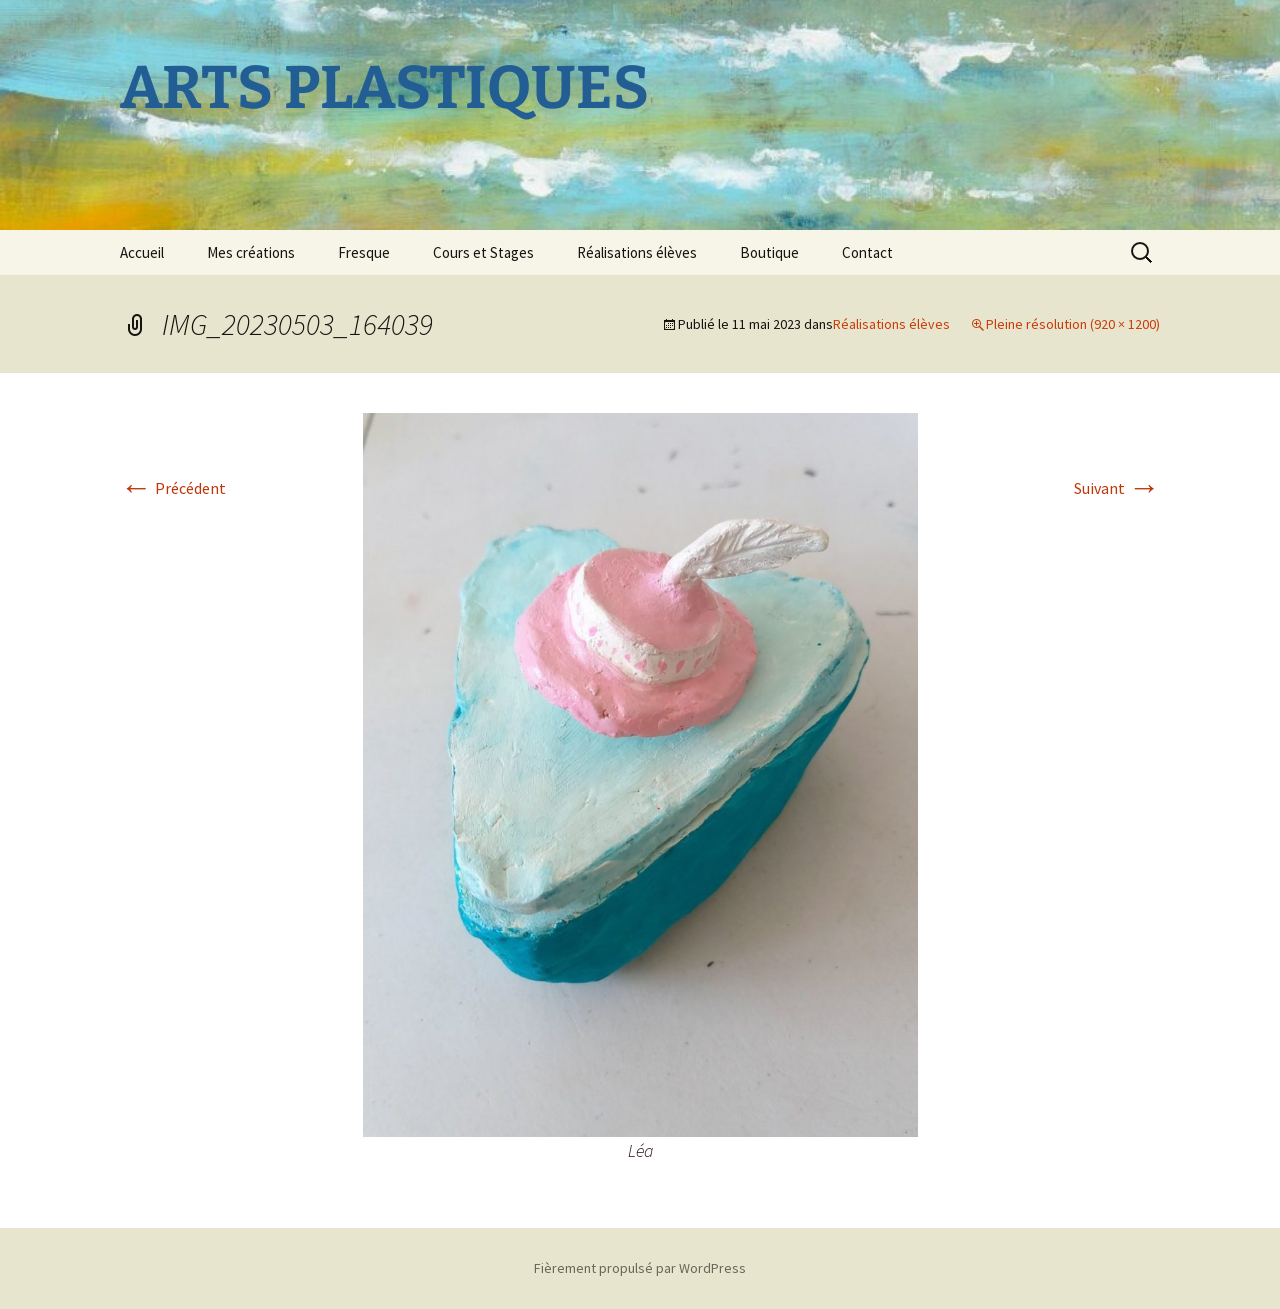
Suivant (1117, 488)
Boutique (769, 252)
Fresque (364, 252)
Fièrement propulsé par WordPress (640, 1268)
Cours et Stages (483, 252)
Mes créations (251, 252)
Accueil (142, 252)
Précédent (173, 488)
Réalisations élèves (637, 252)
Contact (867, 252)
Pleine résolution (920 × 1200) (1073, 324)
